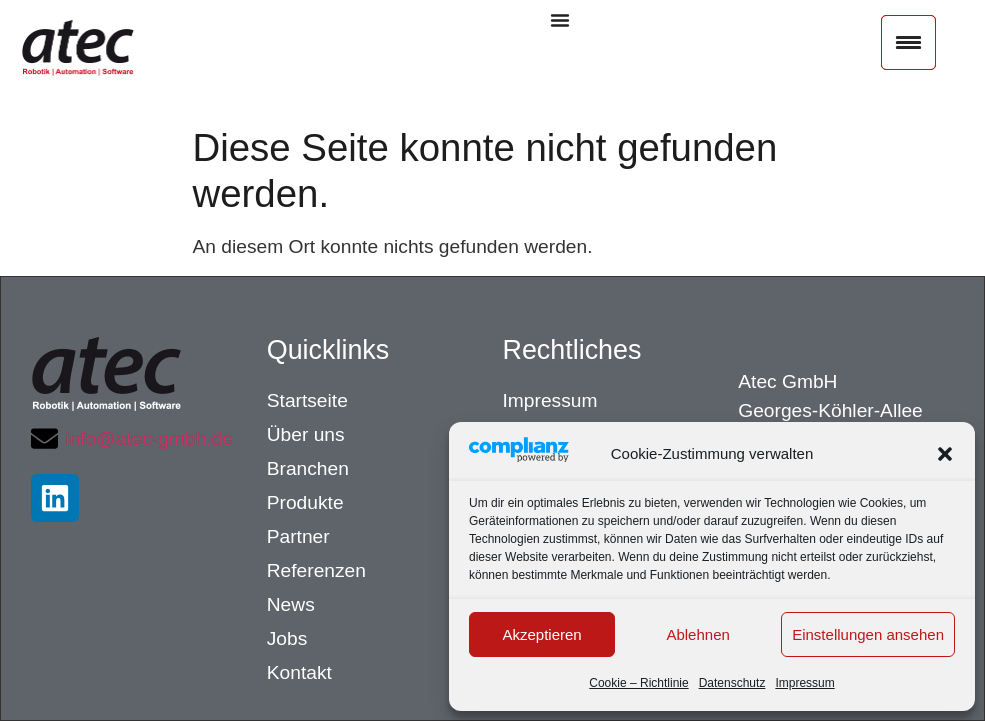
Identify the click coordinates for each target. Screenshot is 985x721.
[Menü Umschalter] (560, 20)
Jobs (287, 638)
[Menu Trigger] (908, 42)
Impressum (804, 683)
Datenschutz (732, 683)
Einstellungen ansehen (868, 634)
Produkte (305, 502)
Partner (298, 536)
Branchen (308, 468)
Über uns (306, 434)
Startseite (307, 400)
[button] (945, 454)
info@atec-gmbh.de (149, 438)
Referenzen (316, 570)
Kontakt (299, 672)
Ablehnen (697, 634)
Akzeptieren (541, 634)
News (291, 604)
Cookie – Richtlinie (638, 683)
